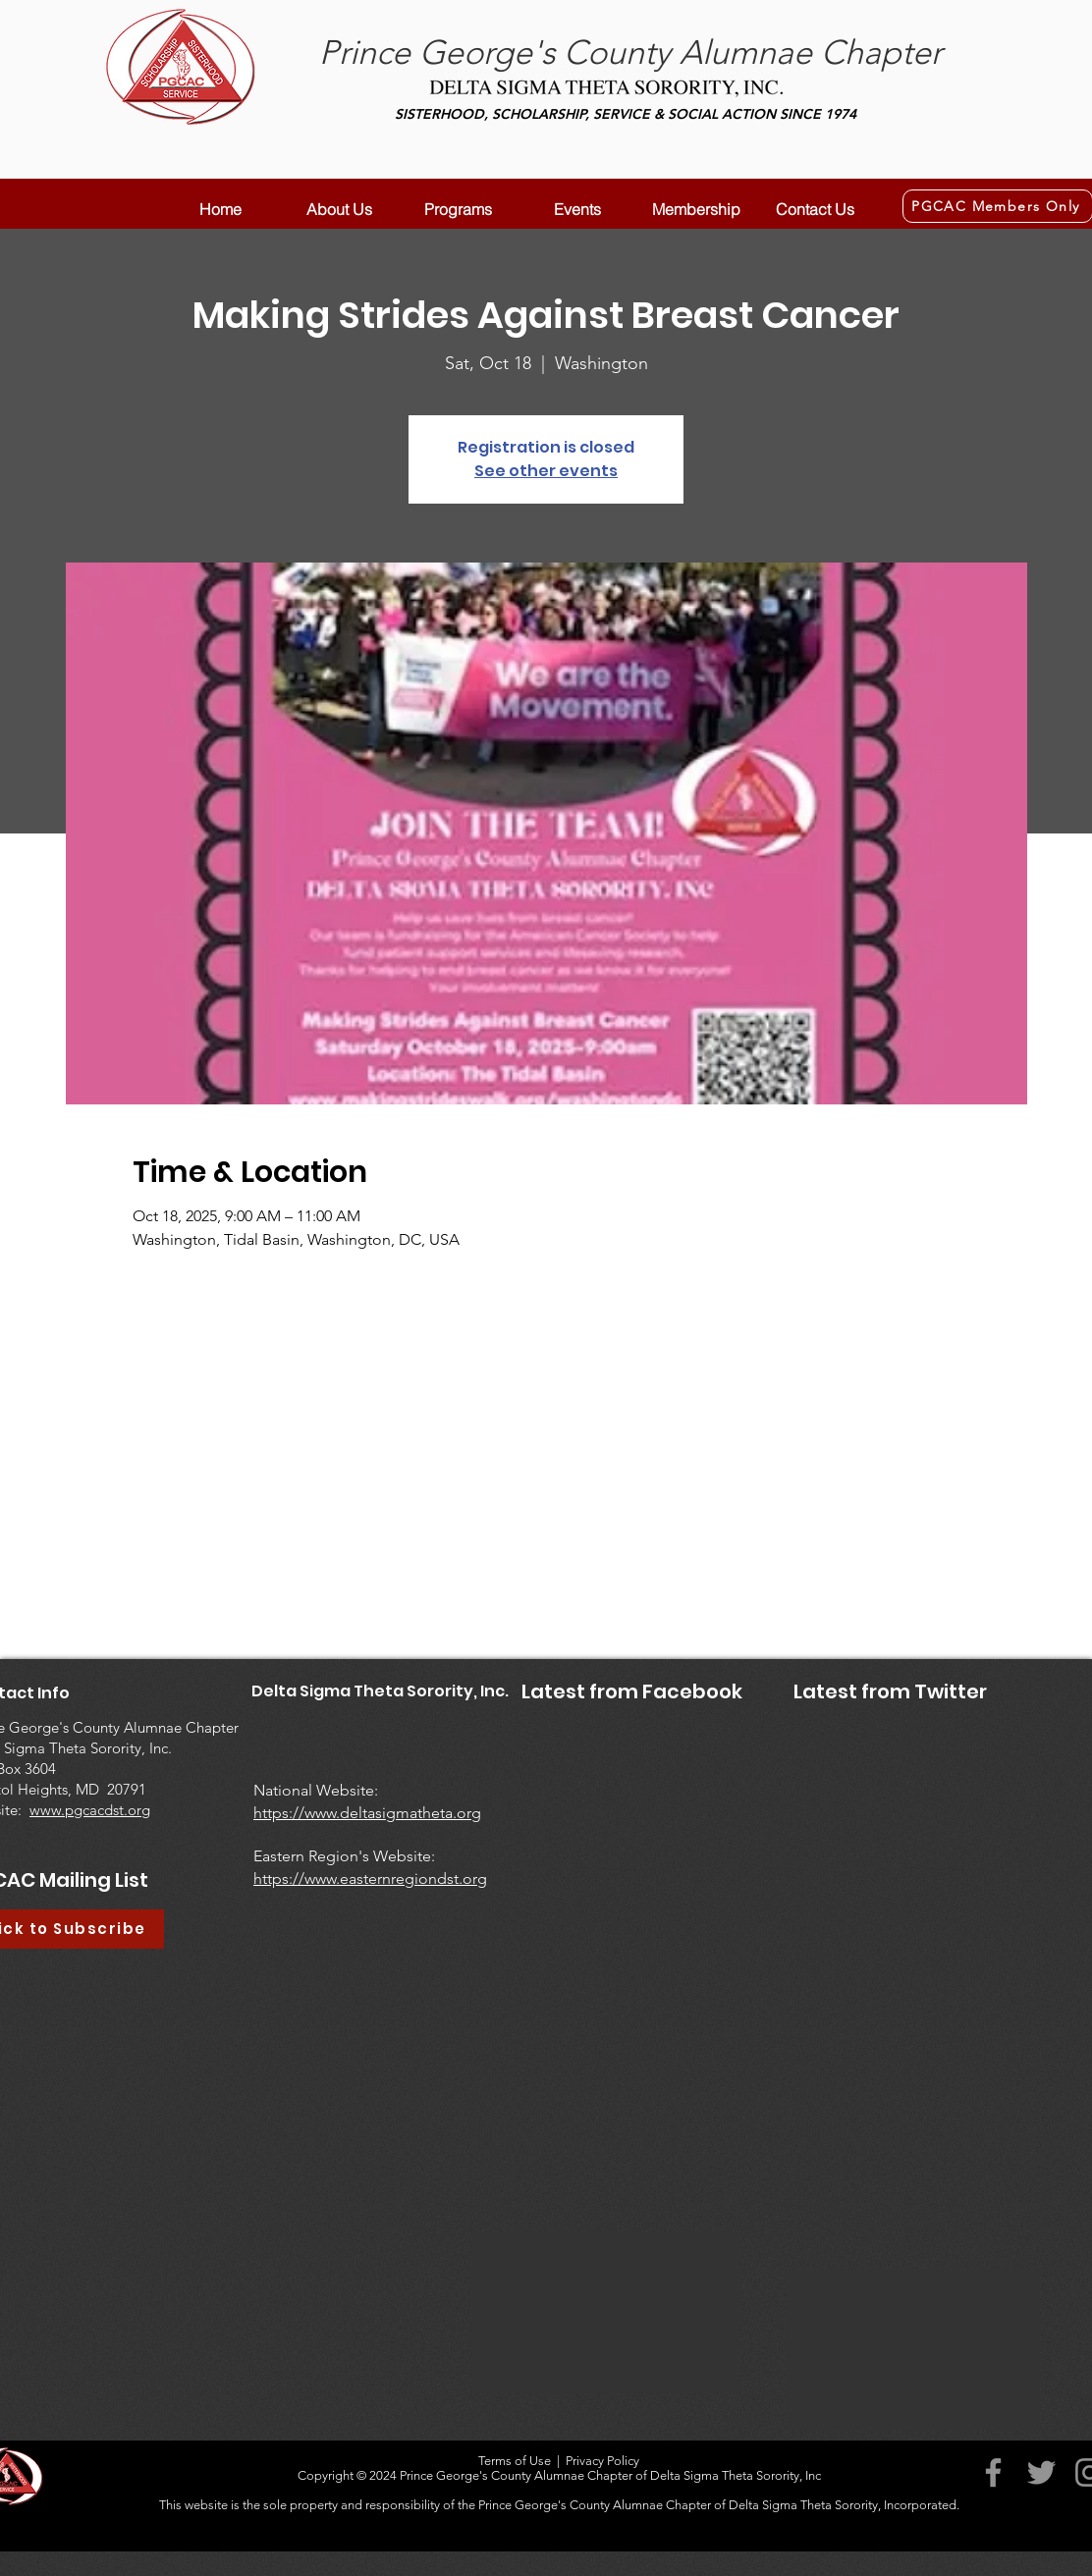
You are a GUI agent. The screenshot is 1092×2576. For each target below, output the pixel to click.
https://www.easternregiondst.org (370, 1878)
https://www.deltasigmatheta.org (367, 1812)
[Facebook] (993, 2472)
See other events (546, 470)
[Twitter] (1041, 2472)
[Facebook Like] (552, 1781)
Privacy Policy (602, 2460)
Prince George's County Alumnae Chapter (630, 52)
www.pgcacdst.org (89, 1809)
